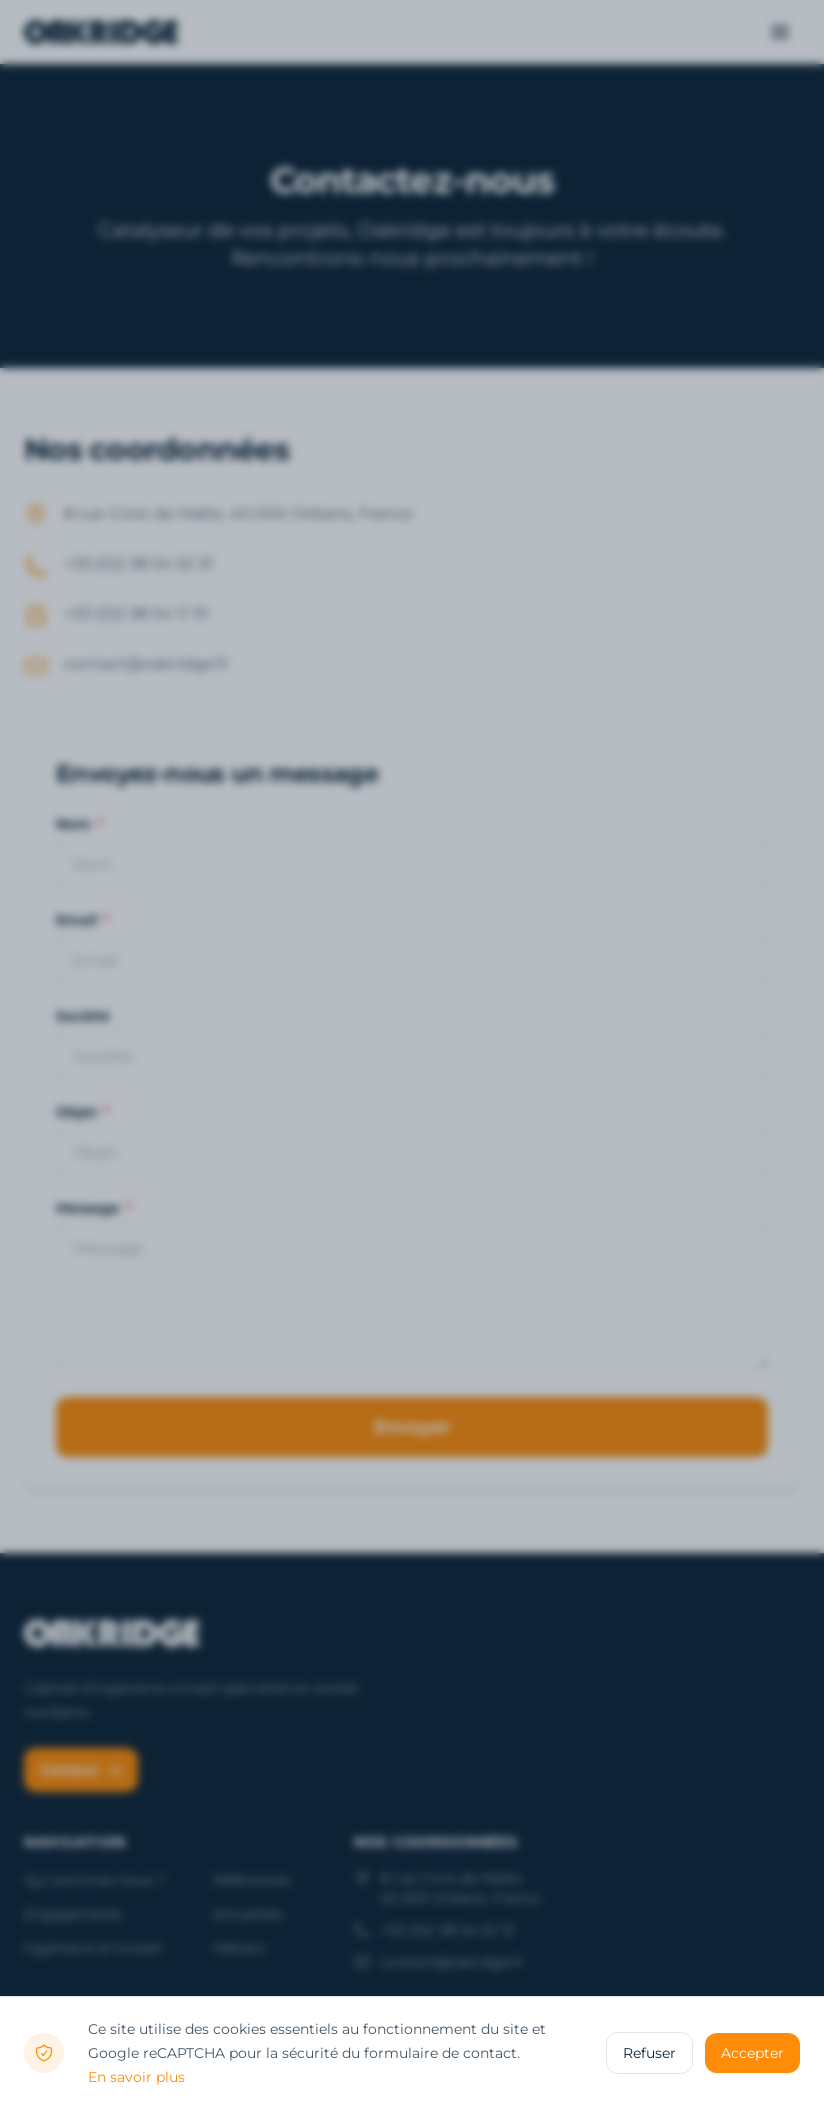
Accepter (752, 2053)
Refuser (649, 2053)
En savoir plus (136, 2077)
